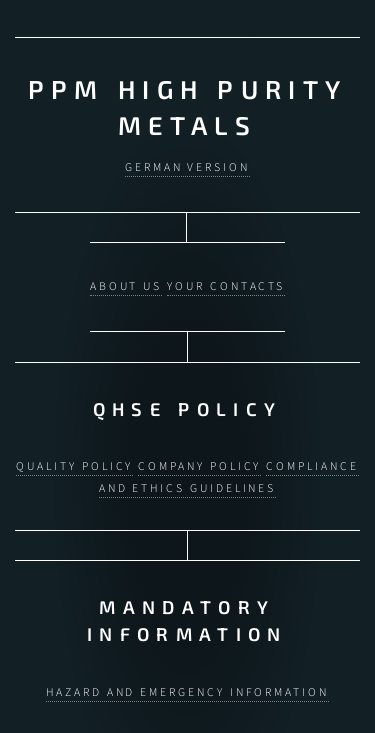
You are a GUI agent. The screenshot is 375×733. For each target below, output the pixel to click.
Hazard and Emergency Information (187, 683)
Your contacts (226, 283)
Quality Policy (74, 460)
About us (126, 283)
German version (187, 166)
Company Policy (199, 460)
